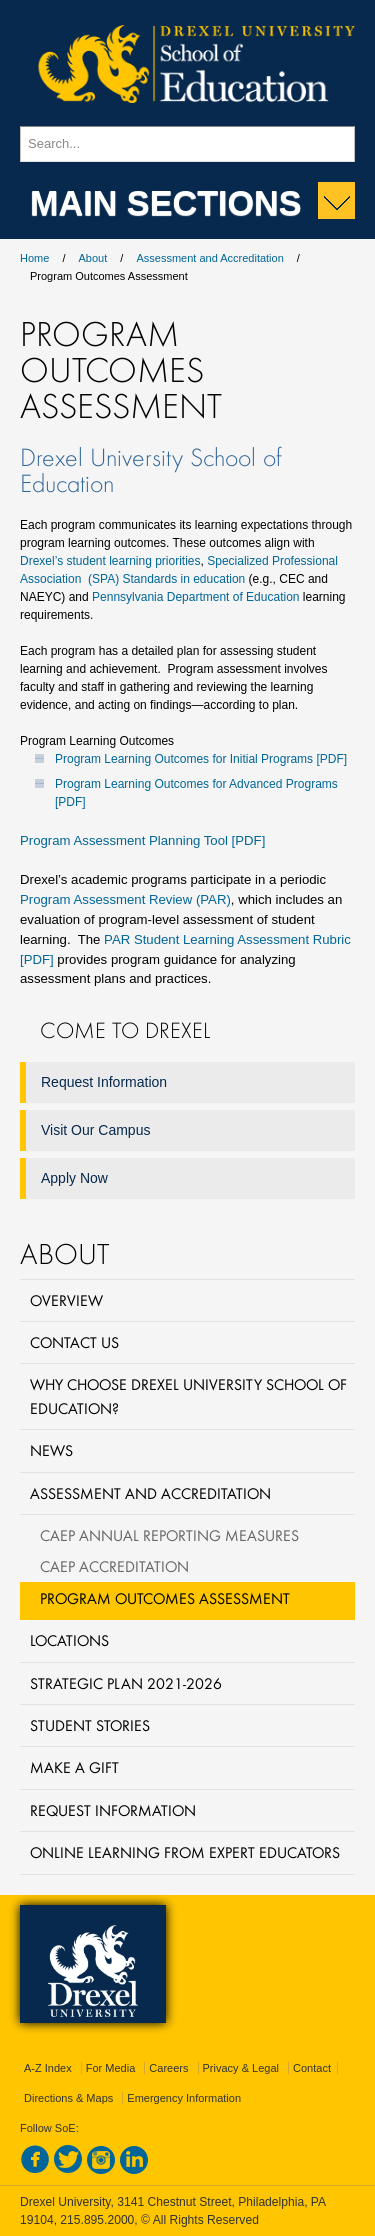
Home (34, 258)
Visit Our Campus (95, 1130)
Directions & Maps (68, 2098)
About (93, 258)
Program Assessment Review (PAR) (125, 899)
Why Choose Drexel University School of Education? (188, 1395)
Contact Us (74, 1342)
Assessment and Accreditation (209, 258)
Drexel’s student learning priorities (110, 561)
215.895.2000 (97, 2220)
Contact (312, 2068)
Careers (168, 2068)
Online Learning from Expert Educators (185, 1852)
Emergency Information (184, 2098)
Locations (69, 1640)
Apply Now (74, 1178)
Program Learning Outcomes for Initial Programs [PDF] (201, 759)
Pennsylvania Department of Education (195, 597)
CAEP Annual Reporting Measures (169, 1535)
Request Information (104, 1082)
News (51, 1450)
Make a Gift (74, 1767)
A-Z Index (48, 2068)
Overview (66, 1300)
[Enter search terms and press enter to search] (187, 144)
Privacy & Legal (241, 2068)
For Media (111, 2068)
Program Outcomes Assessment (165, 1598)
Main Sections (166, 201)
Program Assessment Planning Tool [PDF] (142, 840)
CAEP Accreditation (114, 1566)
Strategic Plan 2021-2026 (126, 1683)
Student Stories (90, 1725)
